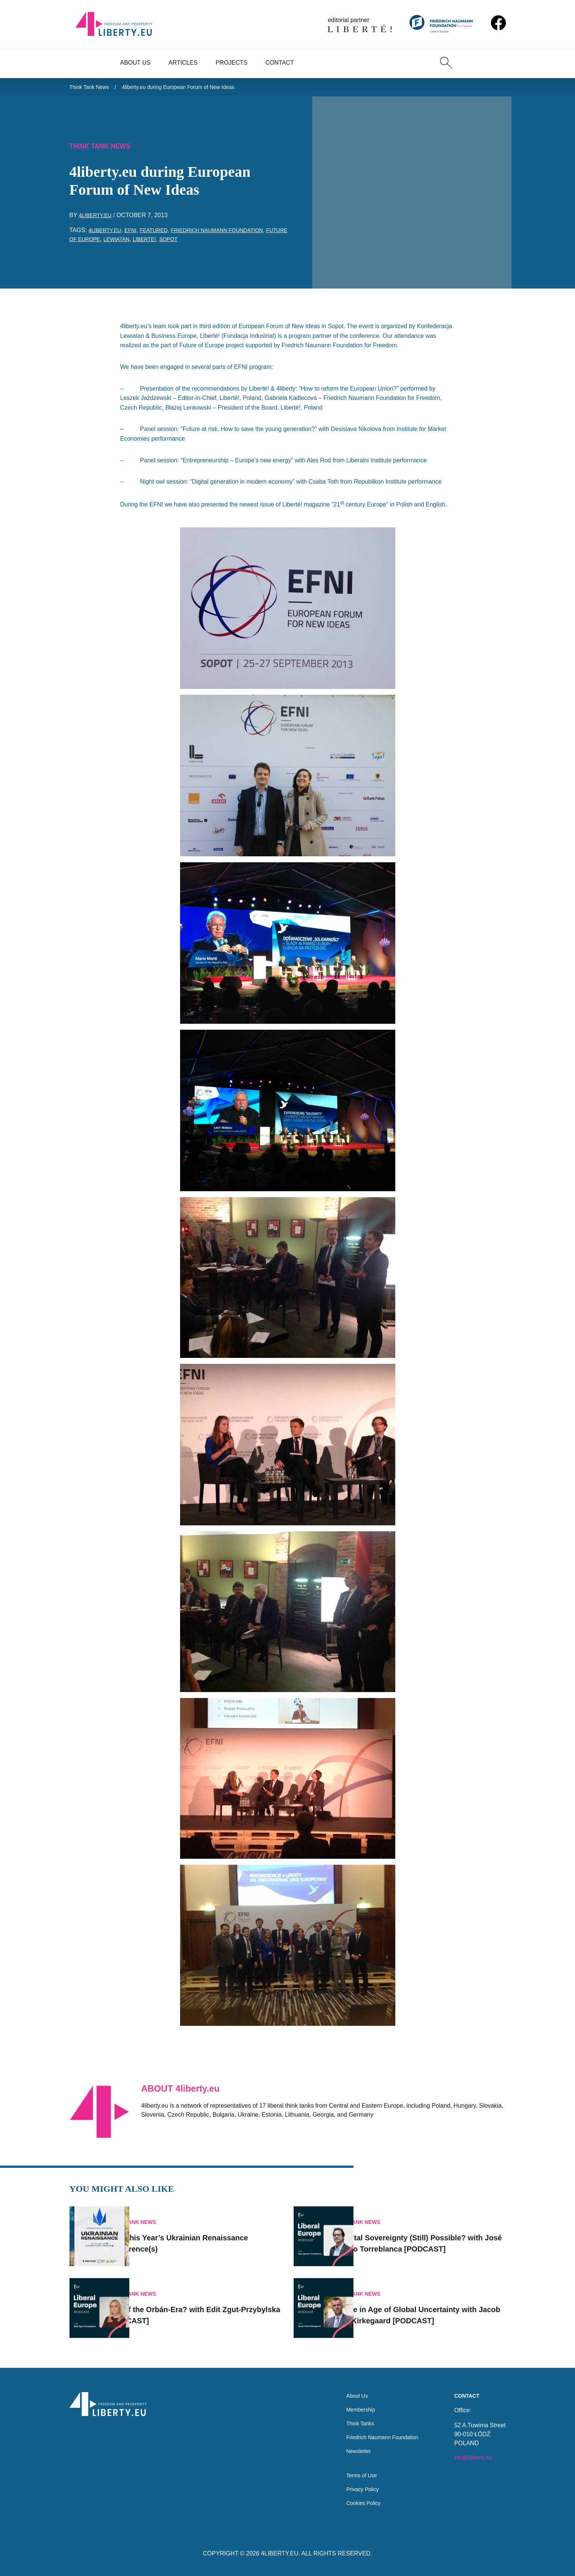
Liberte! (180, 243)
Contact (279, 62)
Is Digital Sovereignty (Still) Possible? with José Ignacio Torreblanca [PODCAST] (432, 2233)
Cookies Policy (355, 2502)
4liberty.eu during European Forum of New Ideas (193, 88)
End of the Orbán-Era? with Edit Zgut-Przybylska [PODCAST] (208, 2305)
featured (162, 234)
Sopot (207, 243)
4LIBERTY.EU (280, 2553)
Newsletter (350, 2446)
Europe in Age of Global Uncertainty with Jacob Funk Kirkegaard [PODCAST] (429, 2305)
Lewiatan (148, 243)
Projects (231, 62)
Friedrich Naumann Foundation (233, 234)
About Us (135, 62)
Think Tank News (92, 88)
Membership (352, 2401)
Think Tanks (352, 2416)
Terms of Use (353, 2472)
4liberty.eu (97, 219)
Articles (183, 62)
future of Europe (100, 243)
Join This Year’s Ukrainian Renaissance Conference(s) (190, 2233)
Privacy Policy (354, 2487)
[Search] (446, 63)
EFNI (136, 234)
